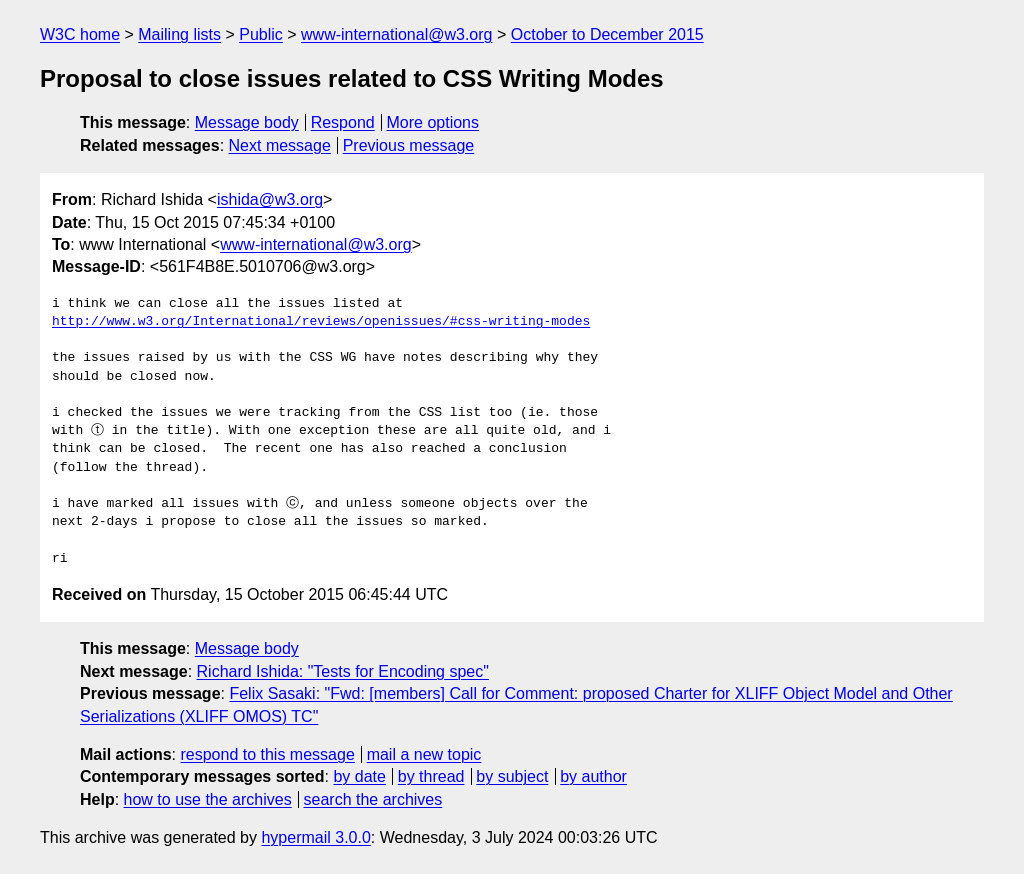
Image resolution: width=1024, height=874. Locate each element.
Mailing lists (179, 34)
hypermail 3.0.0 (315, 837)
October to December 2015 (607, 34)
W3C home (80, 34)
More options (433, 122)
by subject (512, 776)
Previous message (409, 145)
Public (261, 34)
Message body (247, 122)
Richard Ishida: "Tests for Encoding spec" (343, 671)
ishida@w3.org (270, 199)
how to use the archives (208, 799)
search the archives (373, 799)
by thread (431, 776)
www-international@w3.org (396, 34)
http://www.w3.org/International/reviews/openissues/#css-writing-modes (321, 322)
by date (359, 776)
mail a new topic (424, 754)
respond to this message (267, 754)
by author (593, 776)
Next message (280, 145)
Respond (343, 122)
